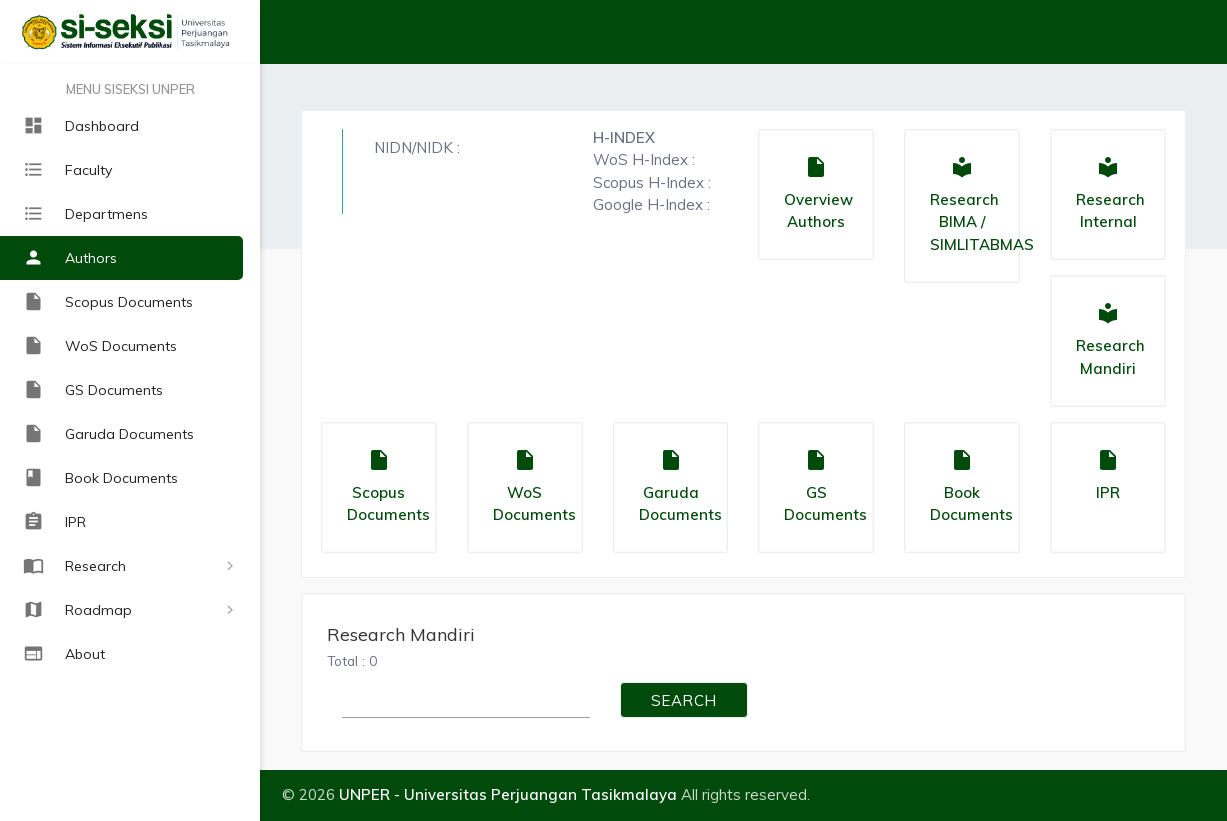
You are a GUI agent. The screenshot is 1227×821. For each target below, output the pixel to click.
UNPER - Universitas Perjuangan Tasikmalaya (508, 794)
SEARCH (684, 704)
